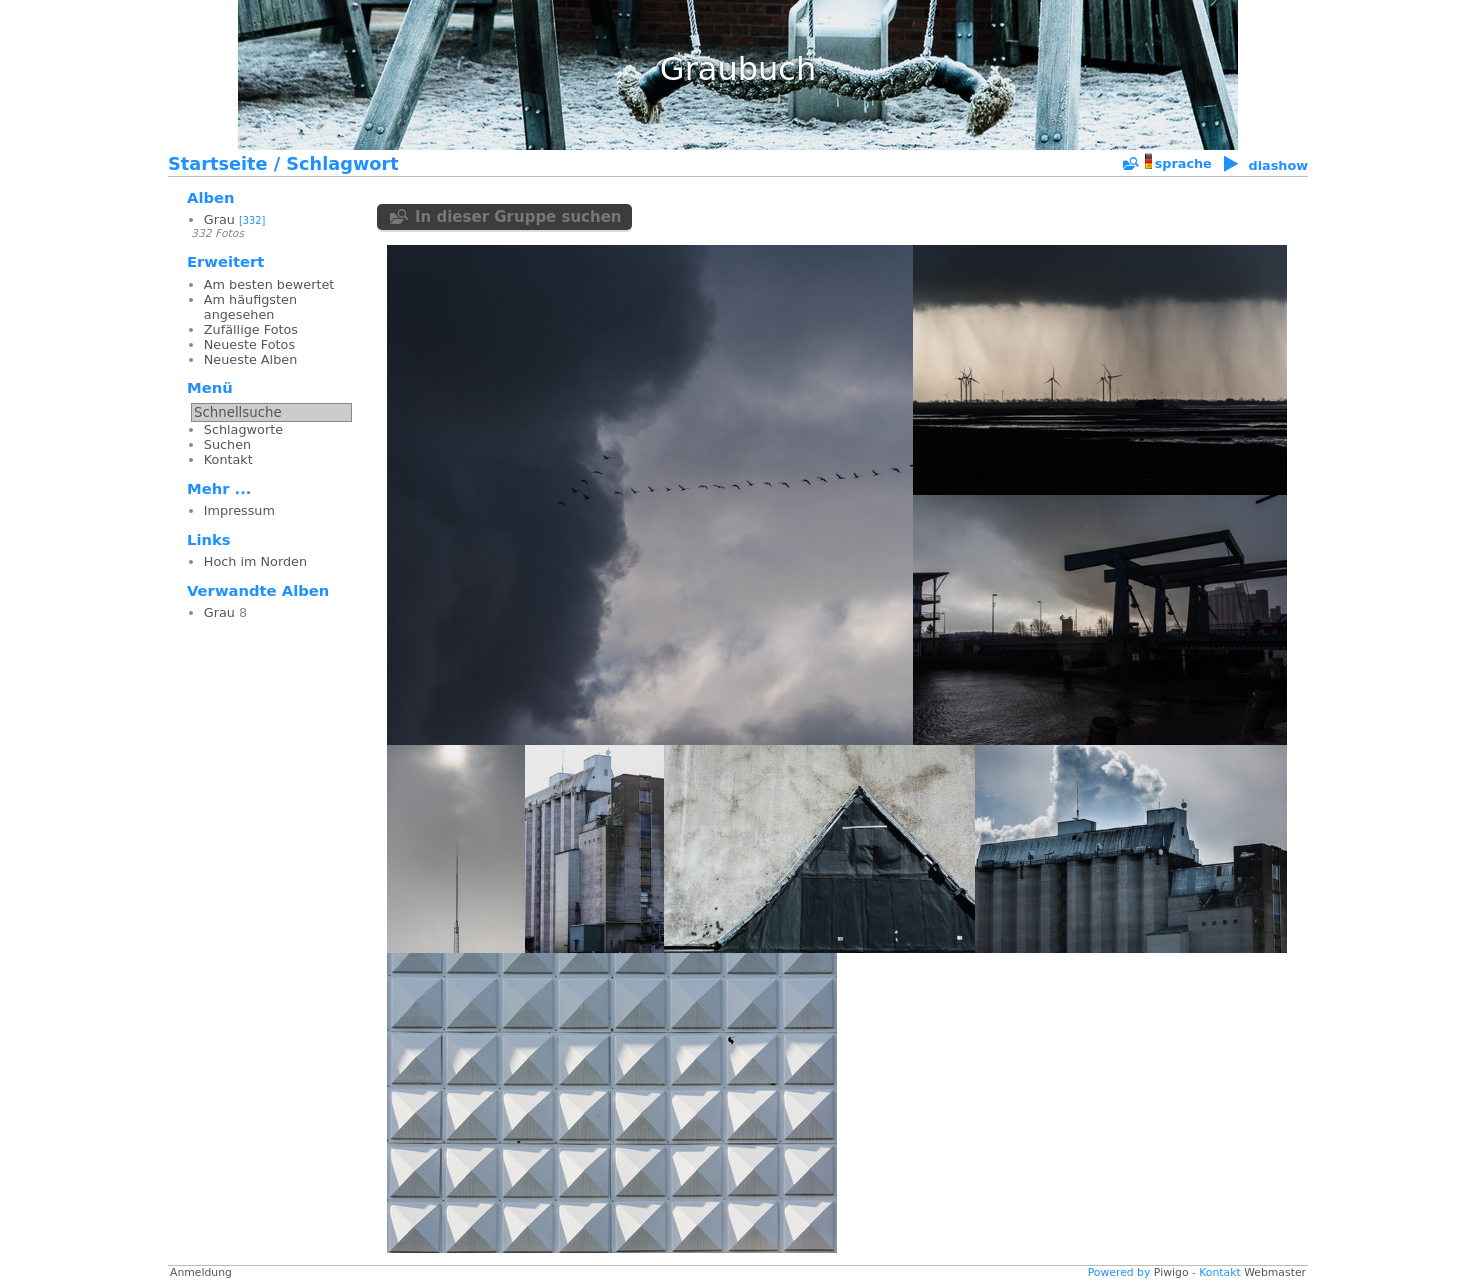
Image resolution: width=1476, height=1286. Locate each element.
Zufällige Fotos (251, 329)
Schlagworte (243, 429)
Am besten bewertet (269, 284)
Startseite (218, 164)
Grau (219, 219)
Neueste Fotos (249, 344)
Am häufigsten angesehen (250, 307)
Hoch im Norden (255, 561)
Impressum (239, 510)
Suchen (227, 444)
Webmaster (1275, 1272)
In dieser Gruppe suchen (518, 217)
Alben (211, 197)
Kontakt (228, 459)
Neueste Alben (250, 359)
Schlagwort (342, 164)
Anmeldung (201, 1272)
